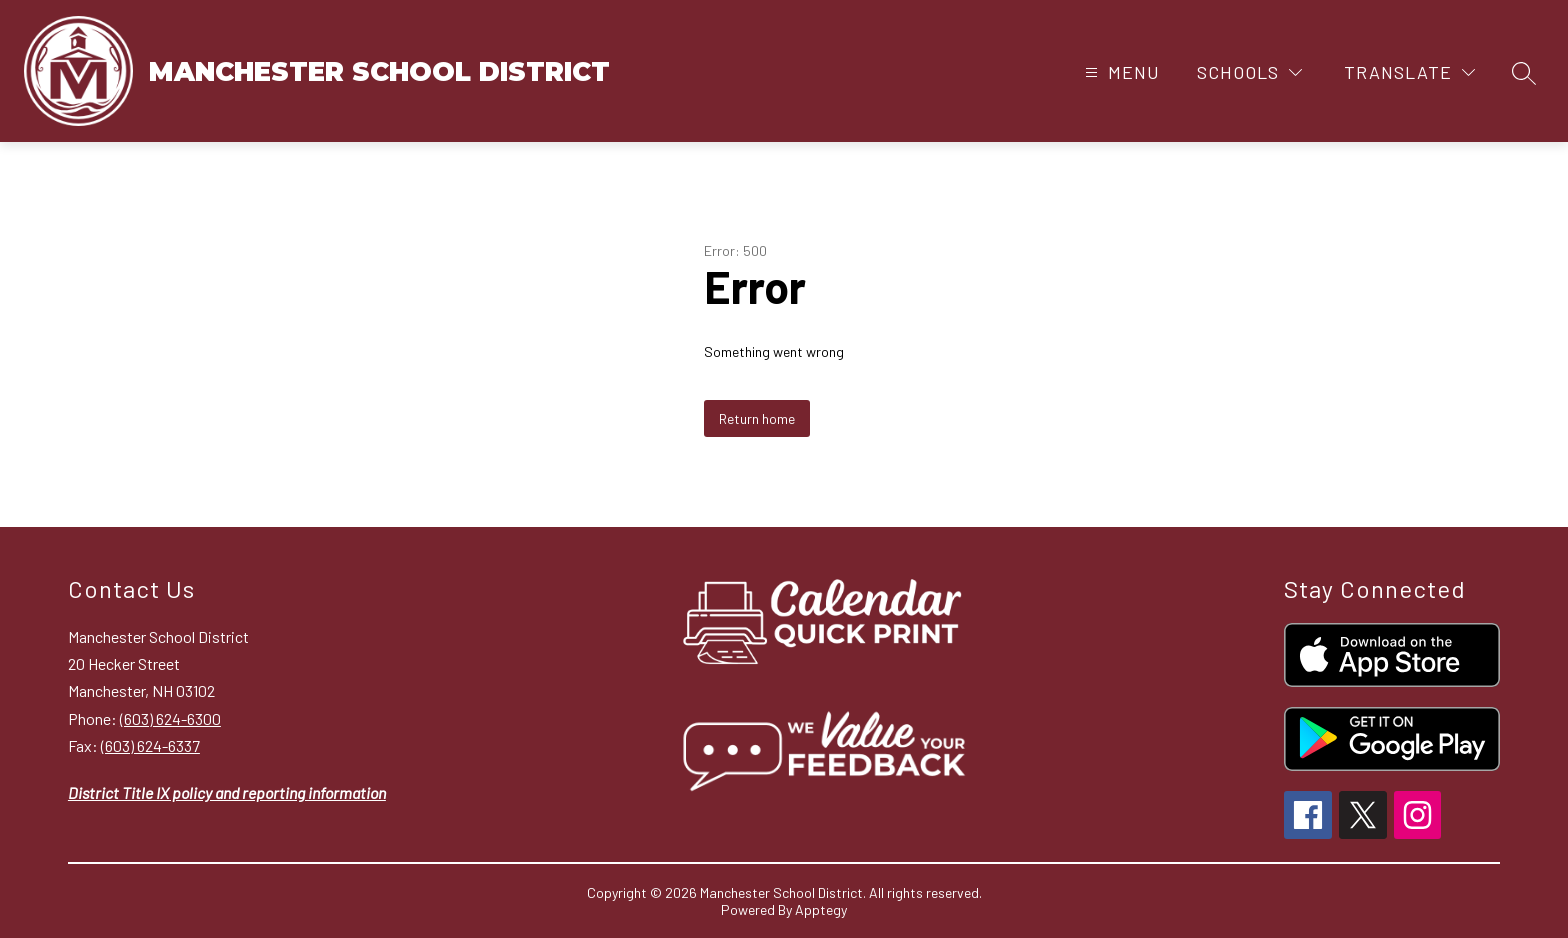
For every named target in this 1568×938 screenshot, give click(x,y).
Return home (757, 418)
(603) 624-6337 (150, 745)
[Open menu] (1120, 72)
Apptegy (821, 909)
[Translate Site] (1409, 72)
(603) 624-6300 (170, 718)
